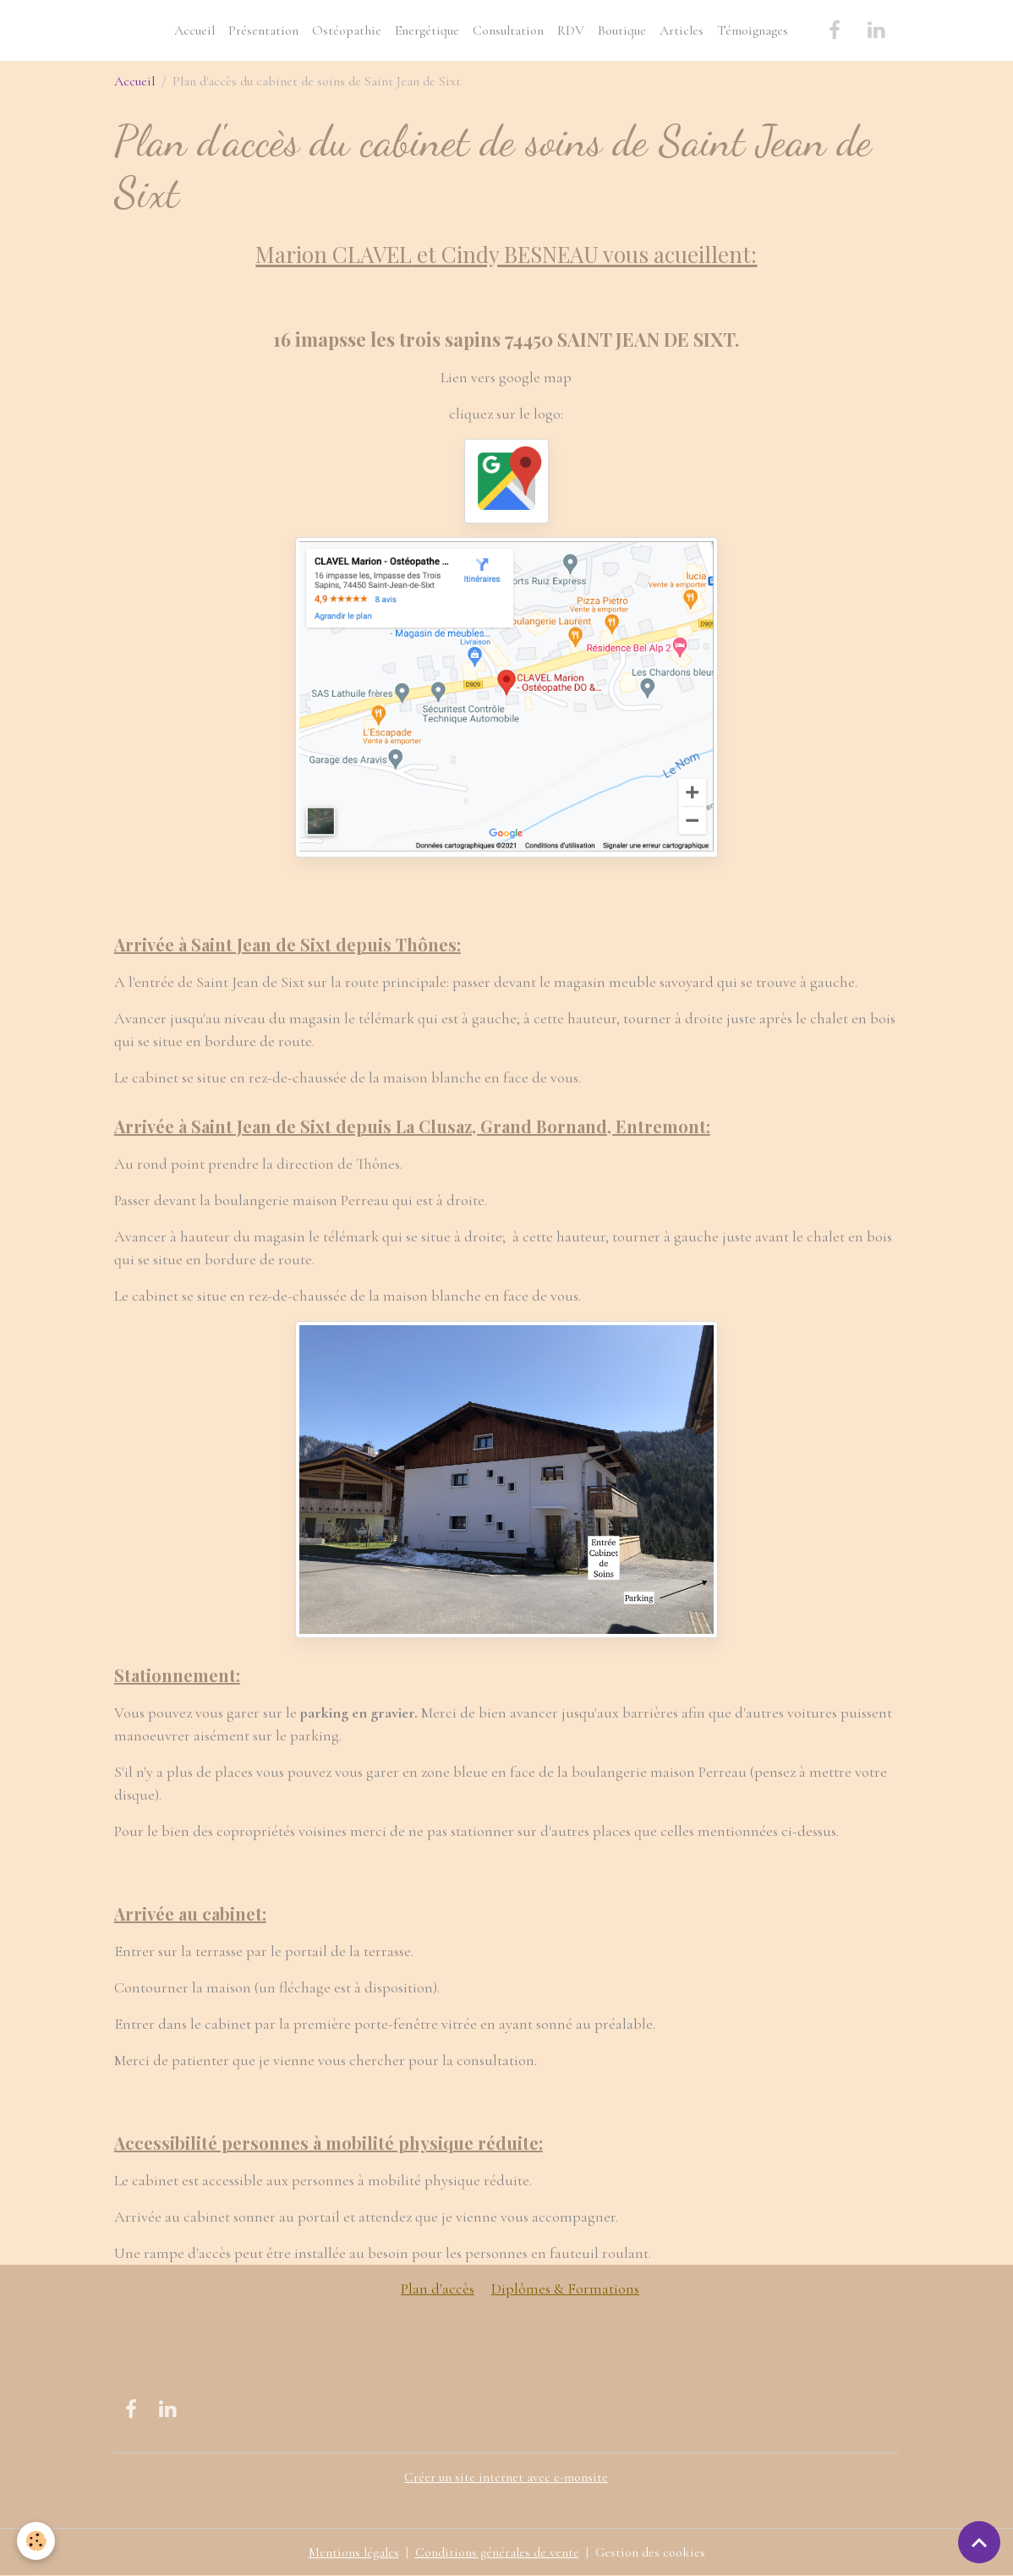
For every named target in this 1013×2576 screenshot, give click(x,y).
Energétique (427, 30)
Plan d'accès (437, 2288)
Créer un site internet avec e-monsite (506, 2477)
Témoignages (752, 30)
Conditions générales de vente (497, 2552)
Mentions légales (354, 2552)
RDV (570, 30)
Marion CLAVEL (333, 254)
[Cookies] (36, 2541)
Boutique (622, 30)
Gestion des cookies (650, 2552)
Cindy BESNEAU (520, 254)
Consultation (508, 30)
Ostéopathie (346, 30)
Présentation (263, 30)
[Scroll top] (979, 2542)
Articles (682, 30)
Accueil (194, 30)
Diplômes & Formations (565, 2288)
